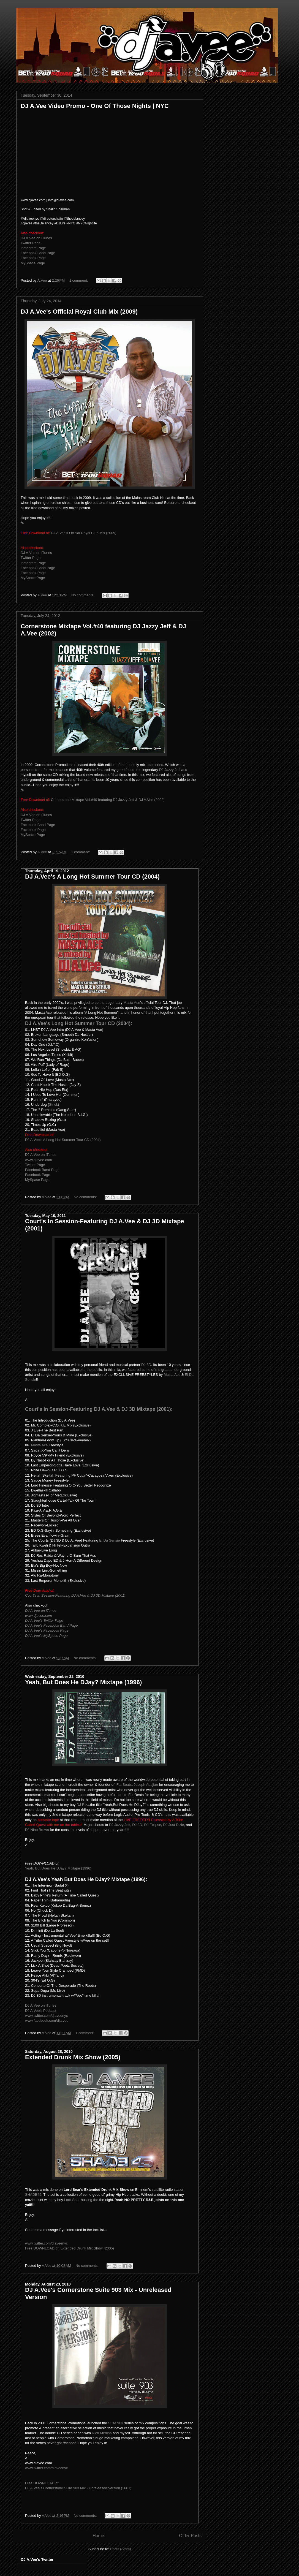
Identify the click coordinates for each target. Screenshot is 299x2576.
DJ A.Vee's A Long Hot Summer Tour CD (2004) (92, 876)
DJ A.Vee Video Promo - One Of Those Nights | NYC (95, 105)
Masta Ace (131, 1003)
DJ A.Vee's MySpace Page (46, 1636)
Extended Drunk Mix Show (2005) (72, 2057)
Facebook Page (33, 258)
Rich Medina (102, 2433)
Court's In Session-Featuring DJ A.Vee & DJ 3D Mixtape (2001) (75, 1595)
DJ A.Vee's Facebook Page (47, 1630)
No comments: (83, 595)
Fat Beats (124, 1784)
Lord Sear (72, 2200)
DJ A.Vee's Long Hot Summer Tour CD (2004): (78, 1023)
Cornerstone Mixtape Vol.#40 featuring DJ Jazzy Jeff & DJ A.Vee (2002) (108, 800)
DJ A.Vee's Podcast (40, 2011)
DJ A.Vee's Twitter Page (44, 1620)
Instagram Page (33, 248)
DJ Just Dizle (173, 1825)
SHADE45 (33, 2194)
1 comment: (79, 280)
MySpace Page (33, 263)
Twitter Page (30, 243)
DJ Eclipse (152, 1825)
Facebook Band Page (38, 253)
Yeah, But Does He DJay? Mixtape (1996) (83, 1682)
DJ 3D (146, 1365)
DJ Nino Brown (37, 1830)
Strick (53, 1104)
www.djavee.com (38, 1160)
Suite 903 (115, 2423)
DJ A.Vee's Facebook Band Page (51, 1625)
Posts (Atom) (120, 2549)
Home (98, 2535)
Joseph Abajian (146, 1784)
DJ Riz (82, 1805)
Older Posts (190, 2535)
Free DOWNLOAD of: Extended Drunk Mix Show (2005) (69, 2248)
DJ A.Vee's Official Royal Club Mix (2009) (79, 311)
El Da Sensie (109, 1540)
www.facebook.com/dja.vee (47, 2020)
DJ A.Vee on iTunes (36, 238)
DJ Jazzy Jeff (169, 770)
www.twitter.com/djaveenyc (46, 2015)
